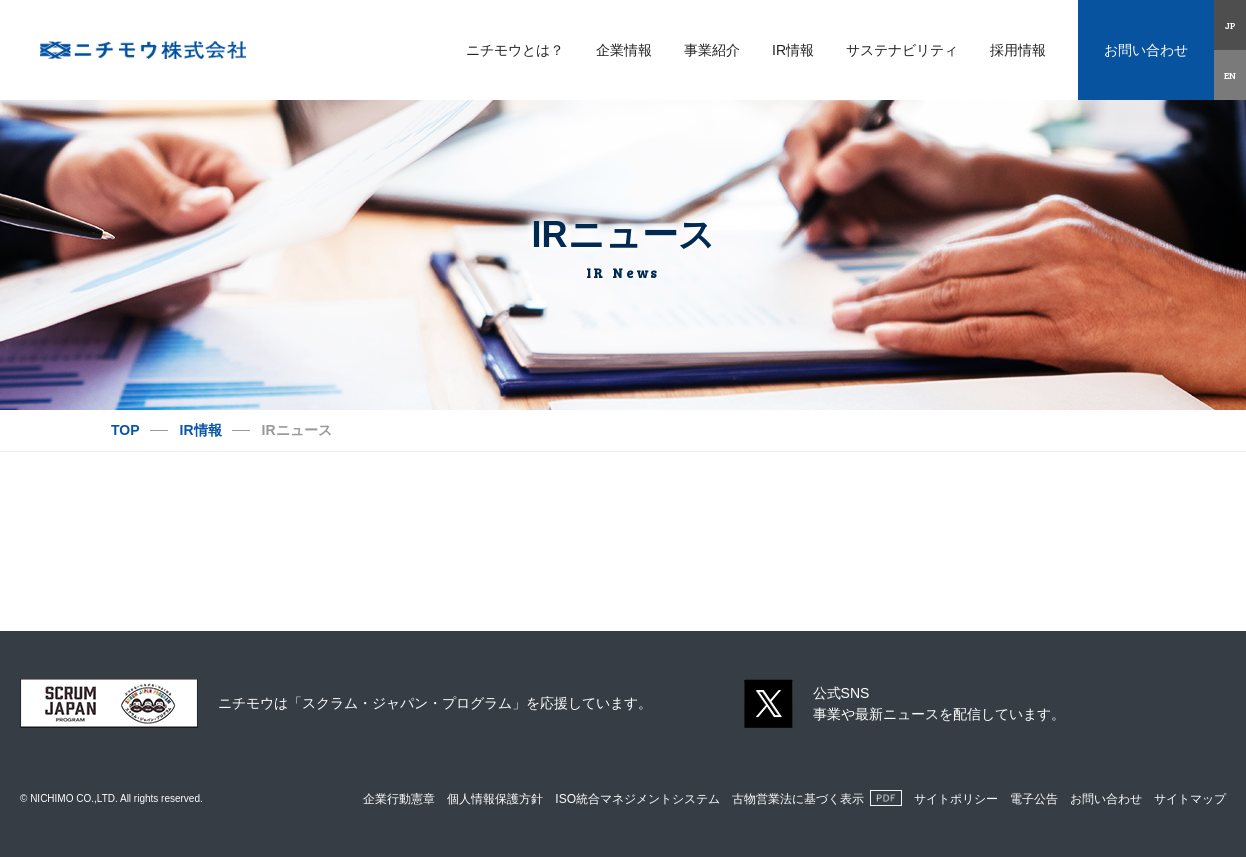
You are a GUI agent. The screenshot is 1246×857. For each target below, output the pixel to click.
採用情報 (1018, 50)
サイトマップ (1190, 799)
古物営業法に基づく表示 (798, 799)
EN (1230, 75)
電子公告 (1034, 799)
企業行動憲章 (399, 799)
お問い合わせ (1146, 50)
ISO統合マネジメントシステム (637, 799)
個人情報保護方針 (495, 799)
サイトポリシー (956, 799)
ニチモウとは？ (515, 50)
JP (1230, 25)
